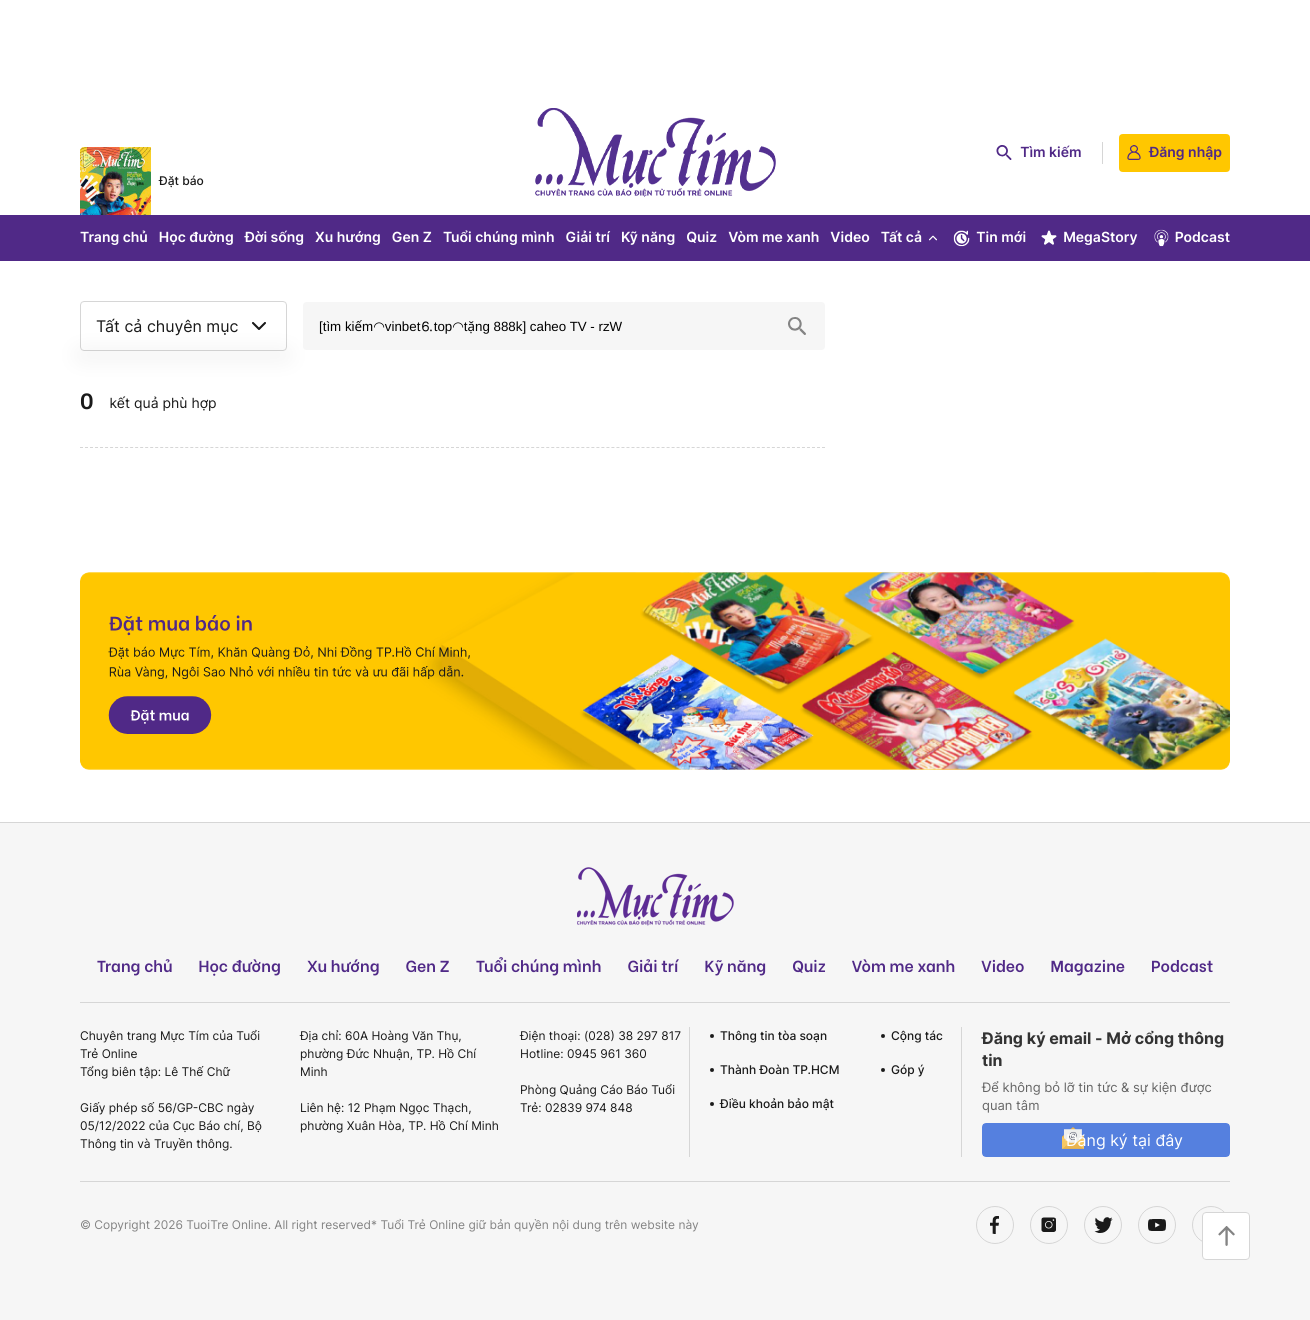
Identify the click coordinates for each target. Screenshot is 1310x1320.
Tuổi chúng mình (499, 237)
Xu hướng (348, 237)
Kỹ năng (648, 237)
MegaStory (1088, 238)
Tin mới (989, 238)
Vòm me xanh (773, 237)
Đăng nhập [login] (1174, 152)
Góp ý (908, 1069)
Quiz (701, 237)
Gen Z (412, 237)
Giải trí (588, 237)
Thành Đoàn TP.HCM (779, 1069)
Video (849, 237)
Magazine (1088, 965)
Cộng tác (917, 1035)
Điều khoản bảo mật (777, 1103)
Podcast (1190, 238)
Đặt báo (181, 180)
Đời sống (274, 237)
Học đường (196, 237)
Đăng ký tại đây (1124, 1140)
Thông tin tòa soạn (773, 1035)
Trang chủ (114, 237)
